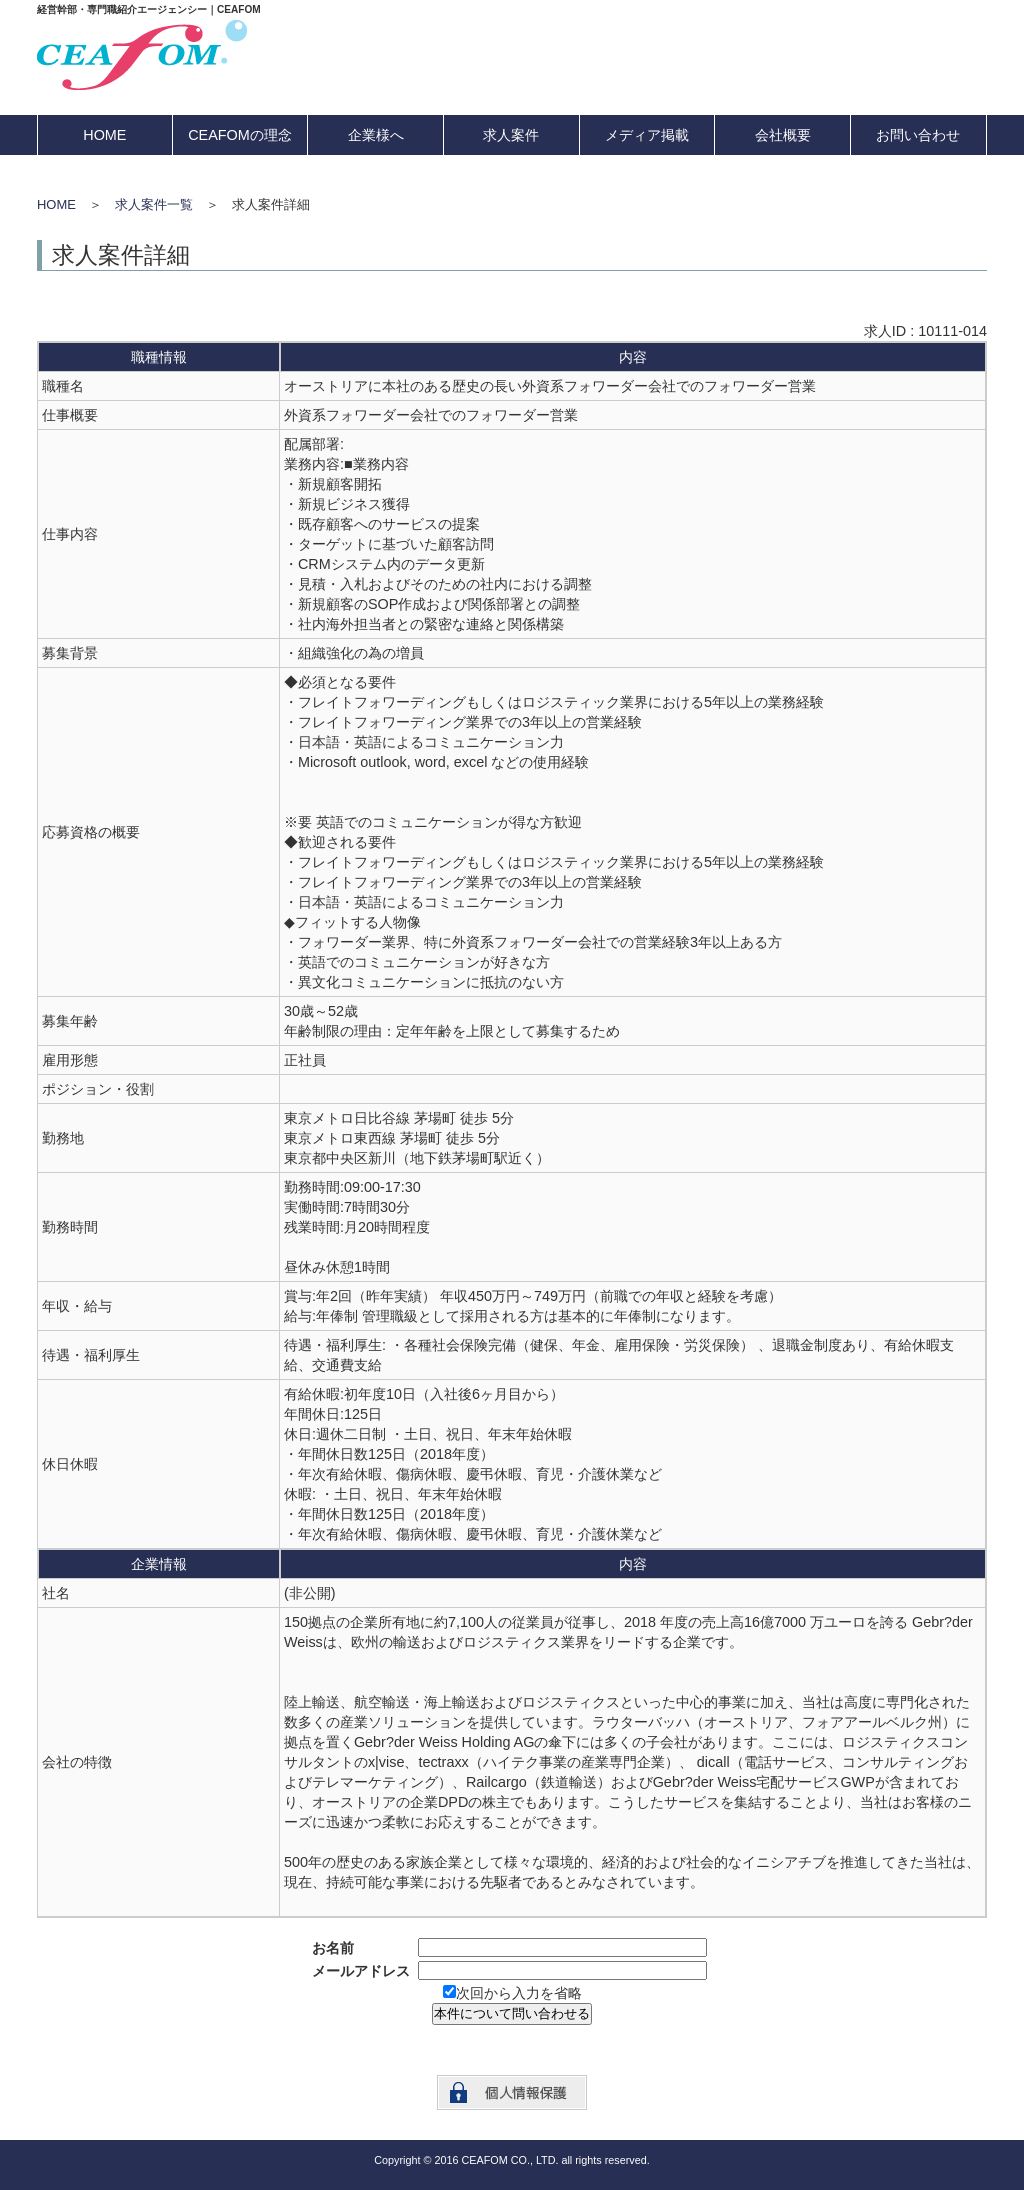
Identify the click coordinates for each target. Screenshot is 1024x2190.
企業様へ (376, 135)
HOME (104, 135)
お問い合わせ (918, 135)
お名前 (333, 1948)
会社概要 (783, 135)
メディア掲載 (647, 135)
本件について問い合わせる (512, 2013)
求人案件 (511, 135)
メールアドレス (361, 1971)
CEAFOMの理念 (240, 135)
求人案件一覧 (154, 204)
